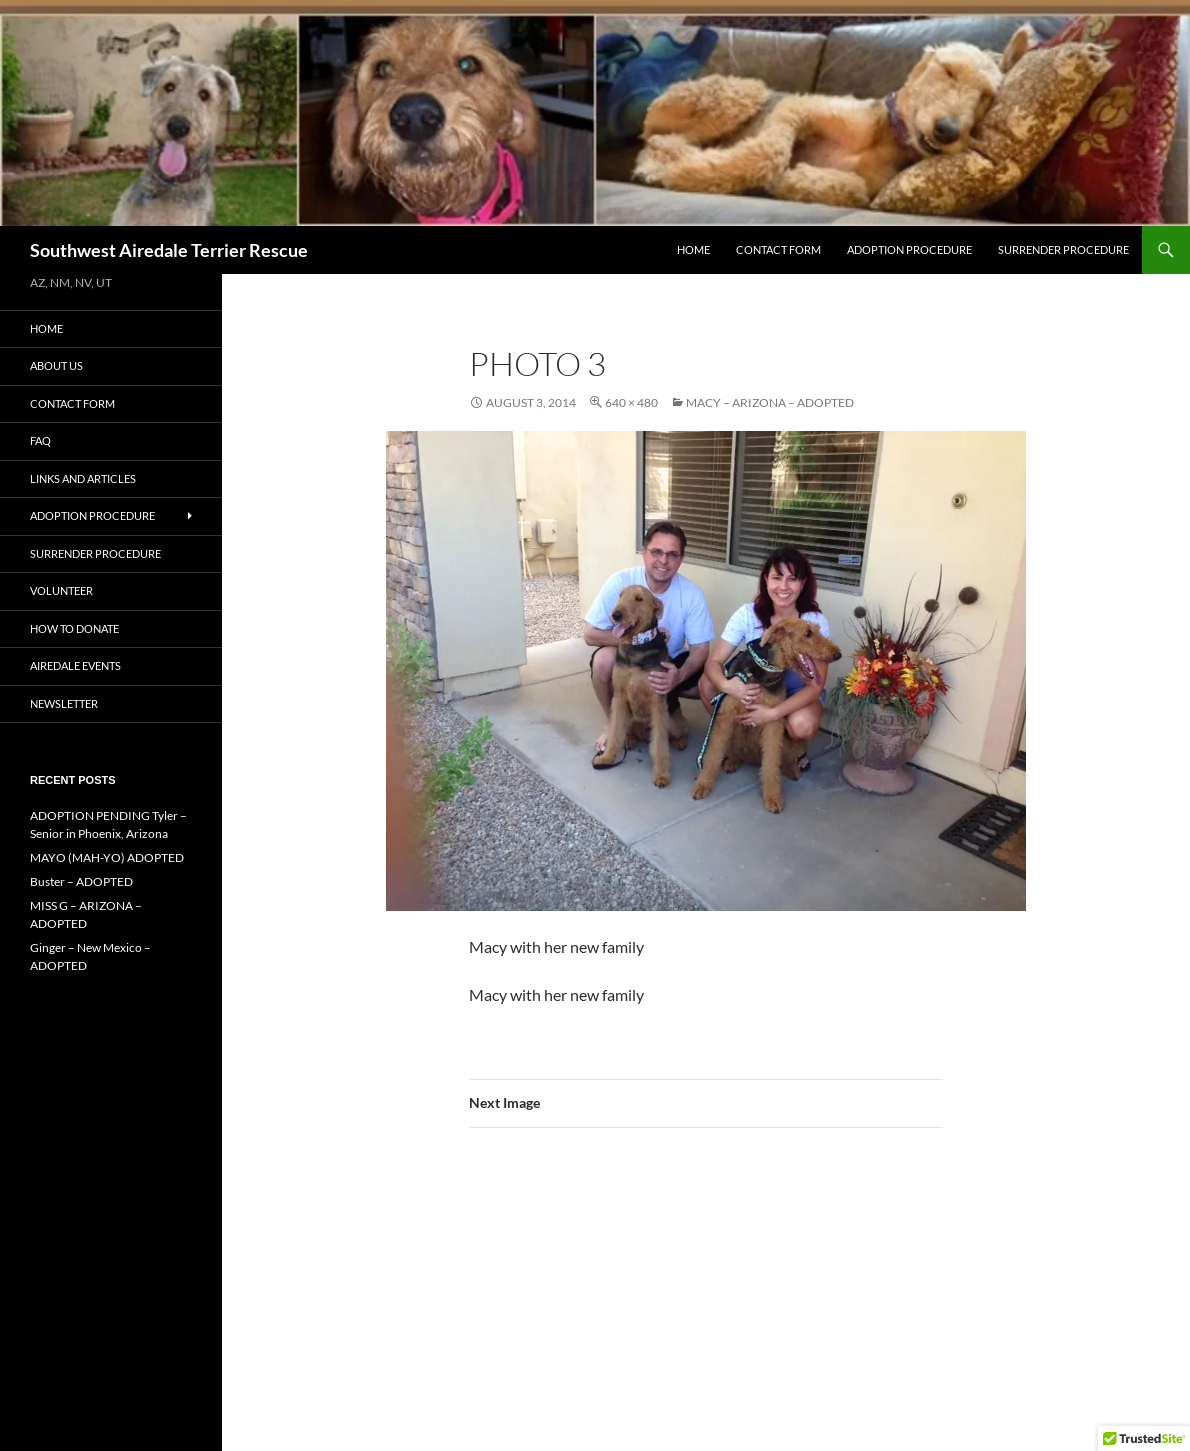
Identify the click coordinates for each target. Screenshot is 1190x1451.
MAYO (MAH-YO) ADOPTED (107, 857)
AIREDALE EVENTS (75, 665)
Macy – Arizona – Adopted (770, 402)
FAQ (40, 440)
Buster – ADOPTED (81, 881)
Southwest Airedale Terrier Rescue (169, 250)
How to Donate (74, 628)
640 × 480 (631, 402)
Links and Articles (83, 478)
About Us (56, 365)
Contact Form (778, 249)
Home (693, 249)
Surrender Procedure (1063, 249)
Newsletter (64, 703)
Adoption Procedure (909, 249)
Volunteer (61, 590)
